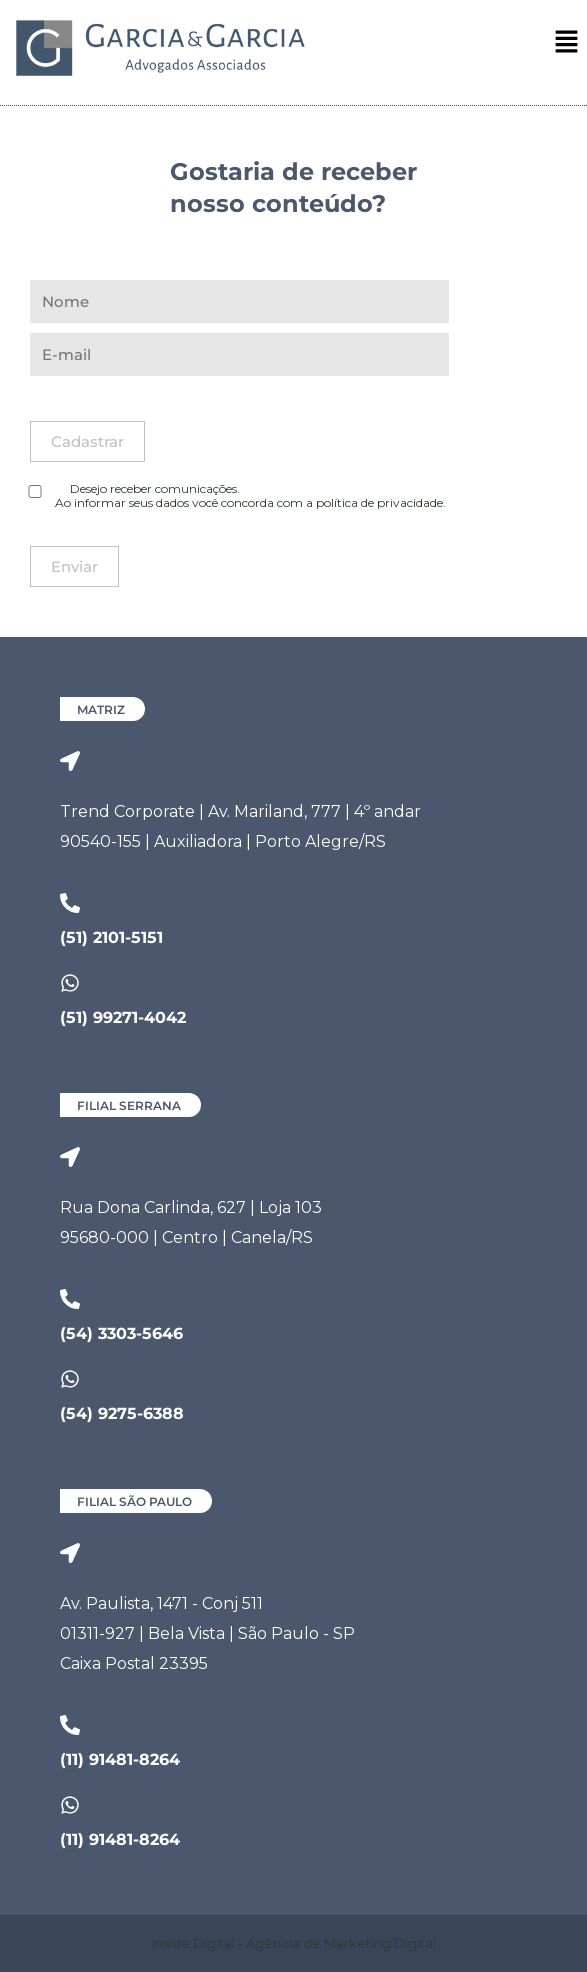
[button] (567, 43)
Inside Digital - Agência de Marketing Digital (294, 1943)
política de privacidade (379, 502)
